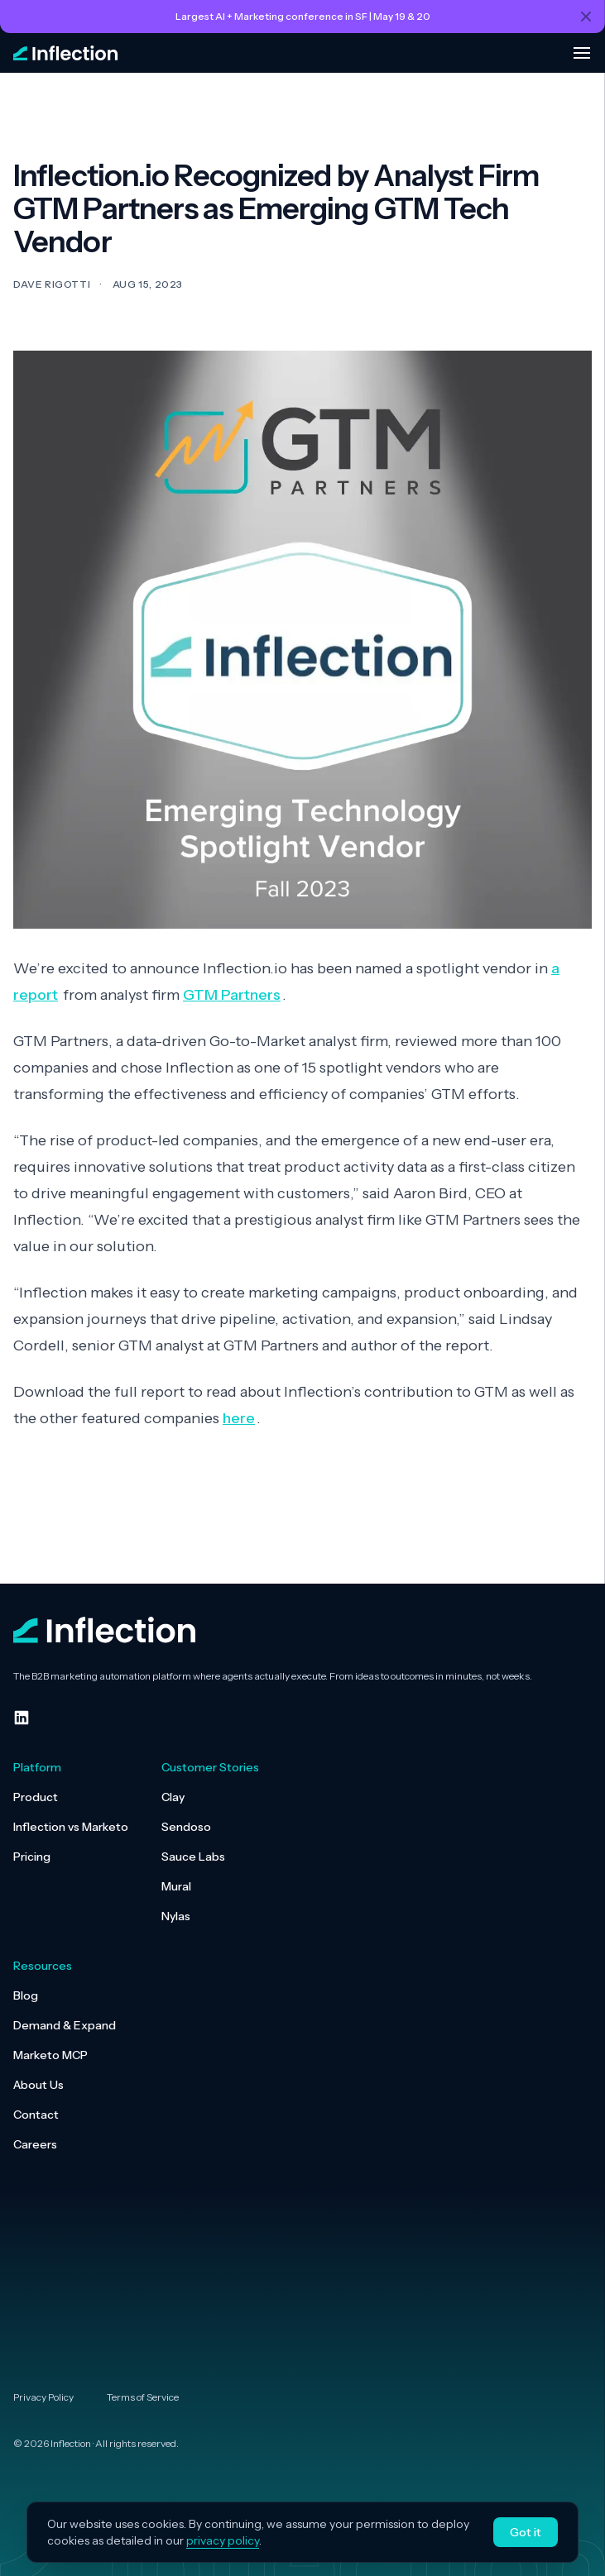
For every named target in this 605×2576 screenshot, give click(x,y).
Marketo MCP (50, 2055)
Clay (173, 1797)
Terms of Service (143, 2397)
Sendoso (186, 1826)
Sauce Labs (193, 1856)
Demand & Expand (64, 2025)
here (239, 1418)
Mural (176, 1886)
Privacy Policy (43, 2397)
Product (35, 1797)
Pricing (31, 1856)
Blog (25, 1995)
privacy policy (222, 2540)
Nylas (175, 1916)
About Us (38, 2084)
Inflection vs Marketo (70, 1826)
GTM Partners (232, 995)
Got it (525, 2532)
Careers (35, 2144)
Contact (36, 2114)
